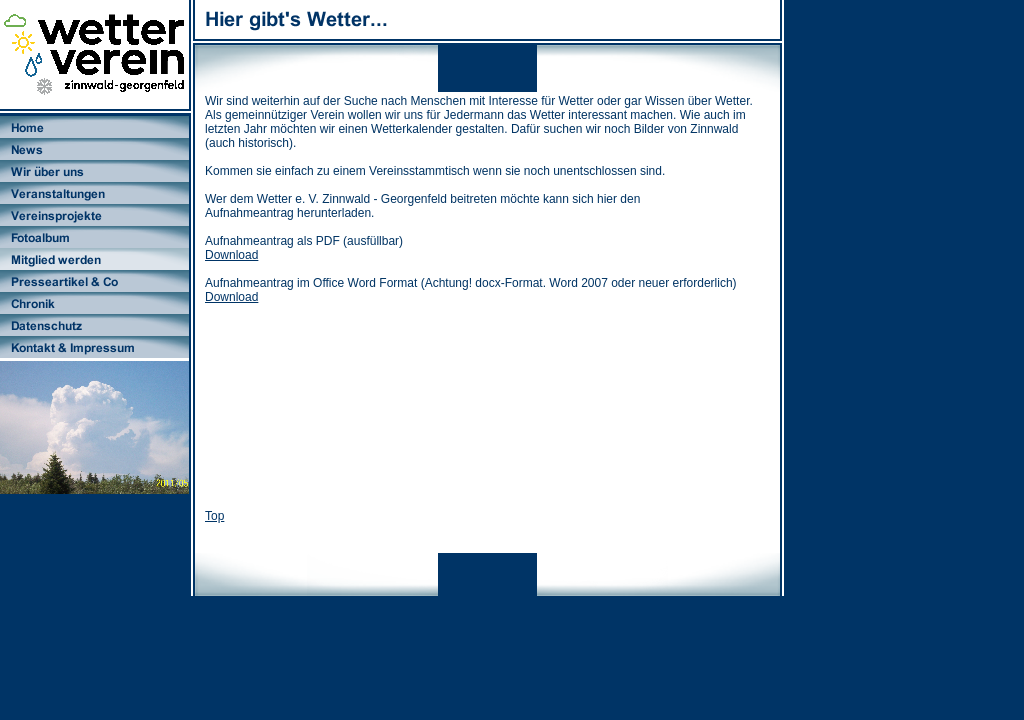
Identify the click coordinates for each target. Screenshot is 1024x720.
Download (231, 255)
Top (214, 516)
